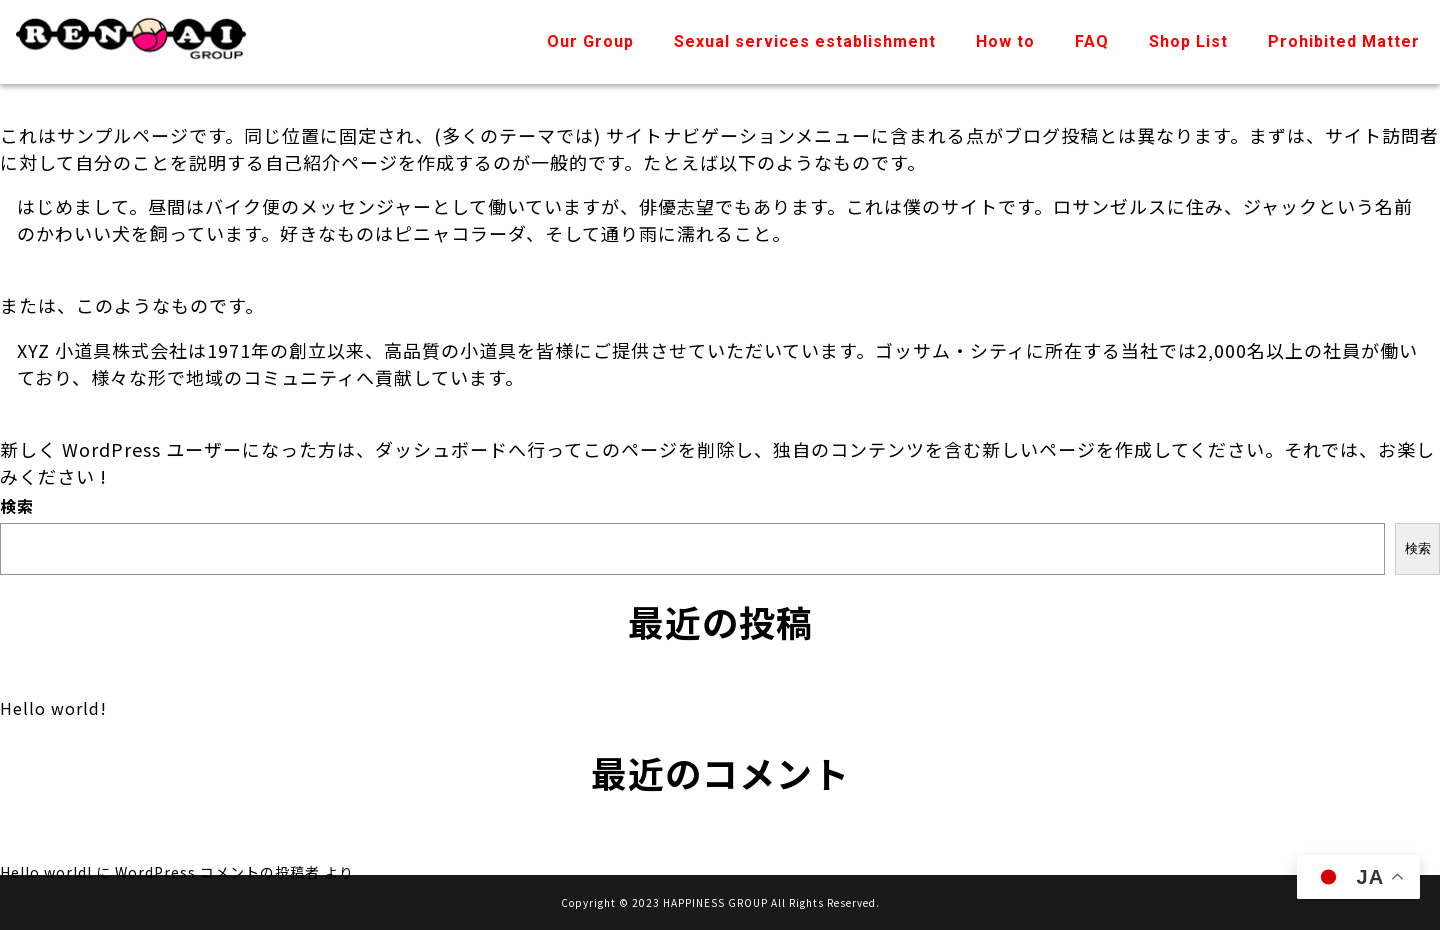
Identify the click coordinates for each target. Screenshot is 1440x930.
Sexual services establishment (805, 41)
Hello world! (53, 708)
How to (1005, 41)
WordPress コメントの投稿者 (217, 872)
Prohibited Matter (1344, 41)
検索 (17, 506)
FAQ (1092, 41)
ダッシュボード (441, 449)
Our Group (590, 41)
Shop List (1188, 41)
